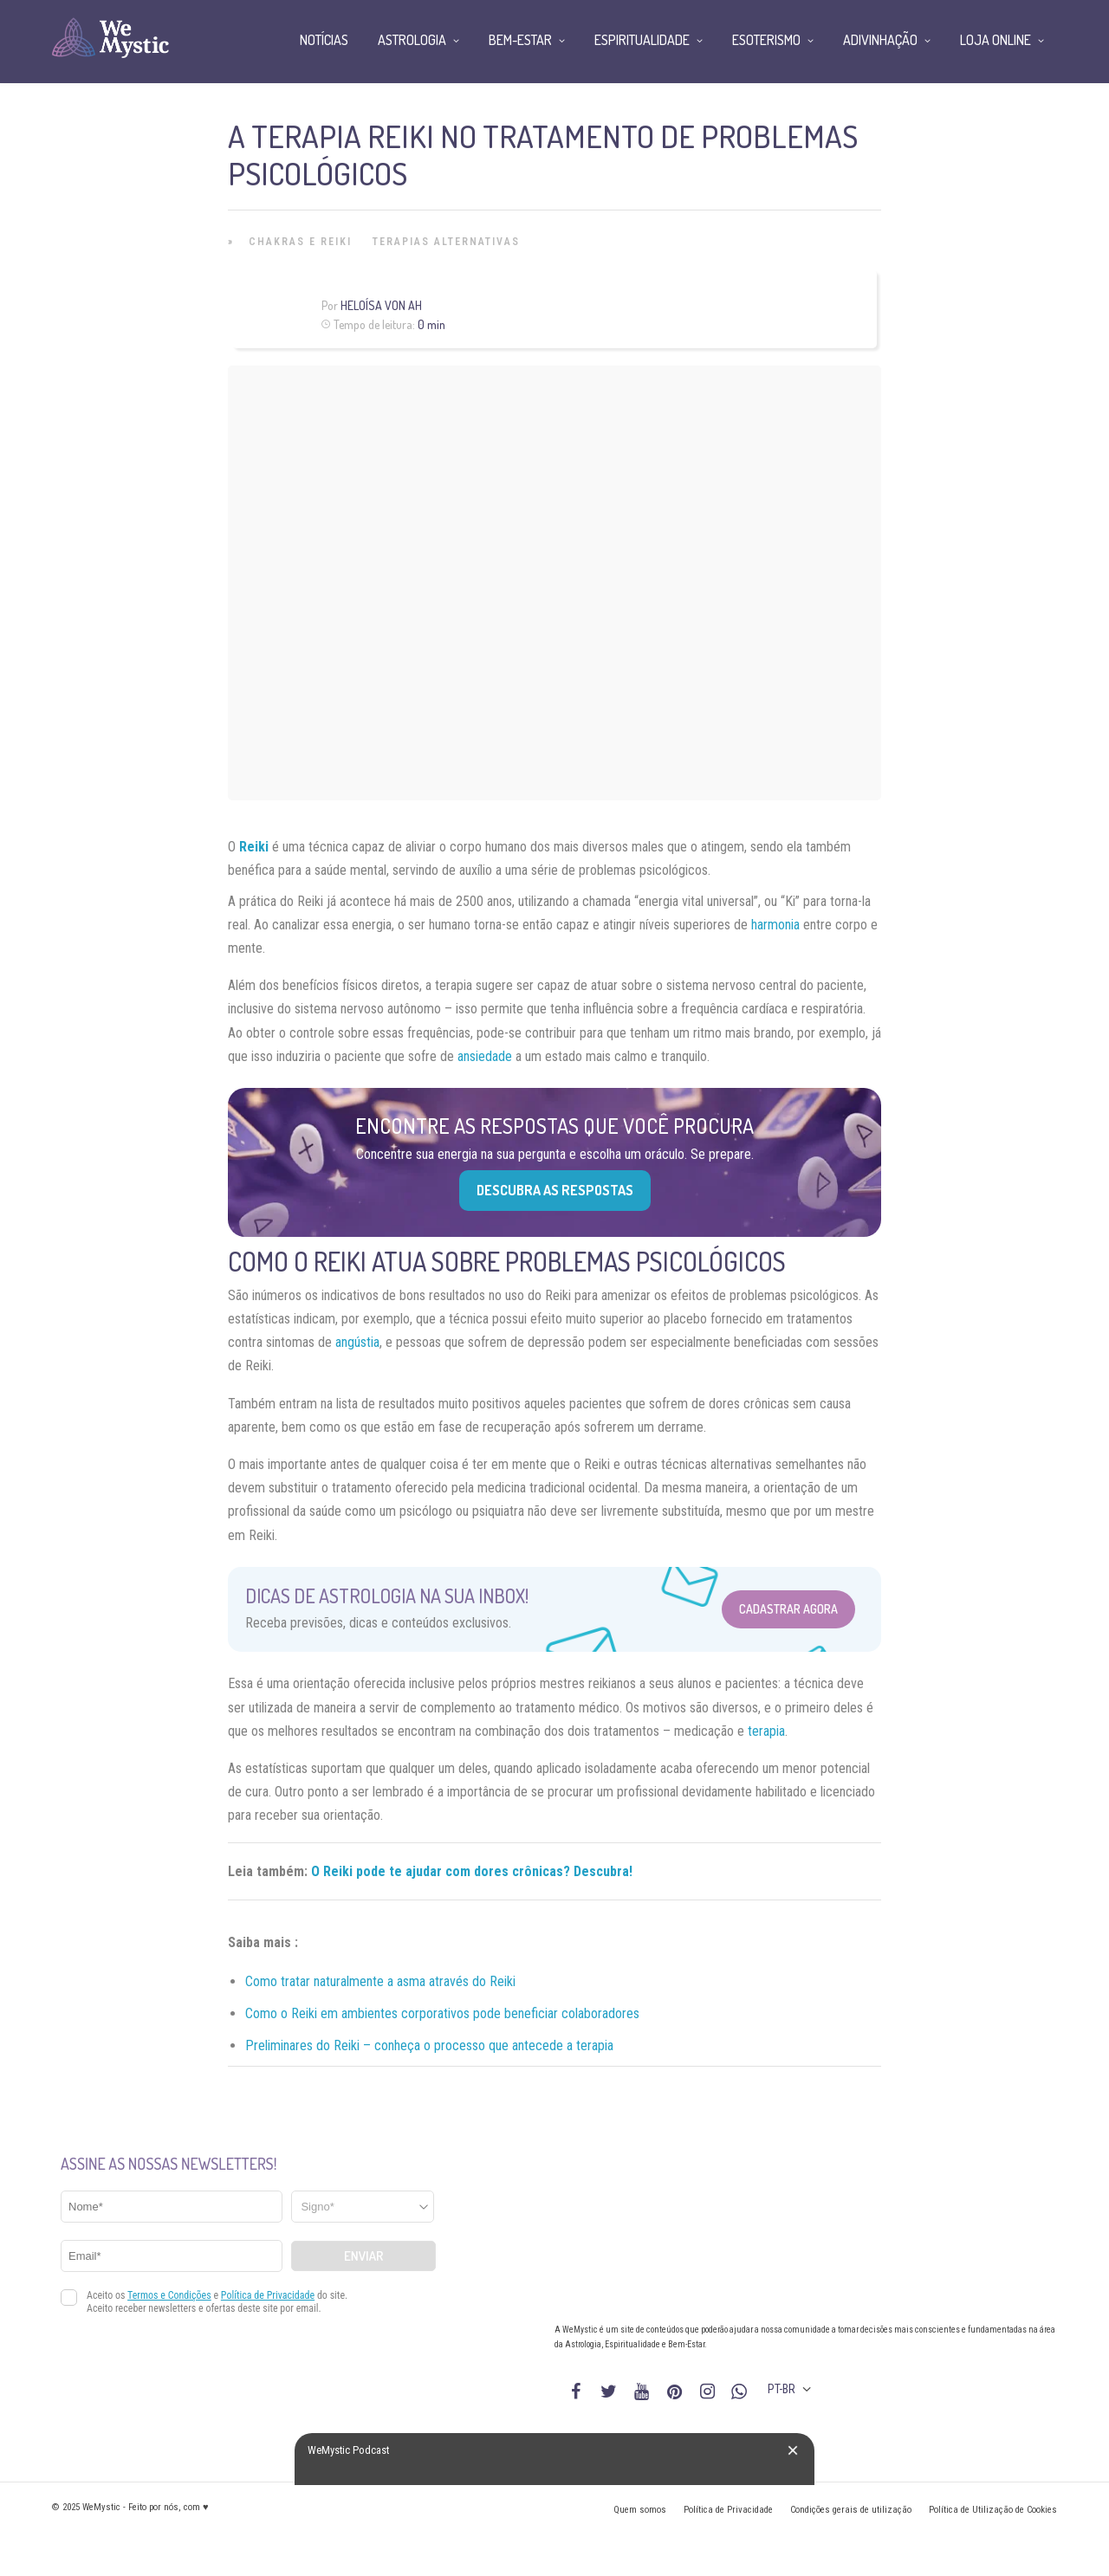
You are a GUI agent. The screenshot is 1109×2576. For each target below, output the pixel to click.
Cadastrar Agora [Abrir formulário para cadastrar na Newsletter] (788, 1609)
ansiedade (484, 1056)
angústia (357, 1342)
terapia (766, 1731)
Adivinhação (880, 40)
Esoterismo (766, 40)
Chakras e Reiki (300, 242)
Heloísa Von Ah (381, 305)
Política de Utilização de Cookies (993, 2509)
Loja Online (995, 40)
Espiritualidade (642, 40)
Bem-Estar (520, 40)
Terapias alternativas (446, 242)
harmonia (775, 924)
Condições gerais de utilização (850, 2509)
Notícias (324, 40)
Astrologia (412, 40)
